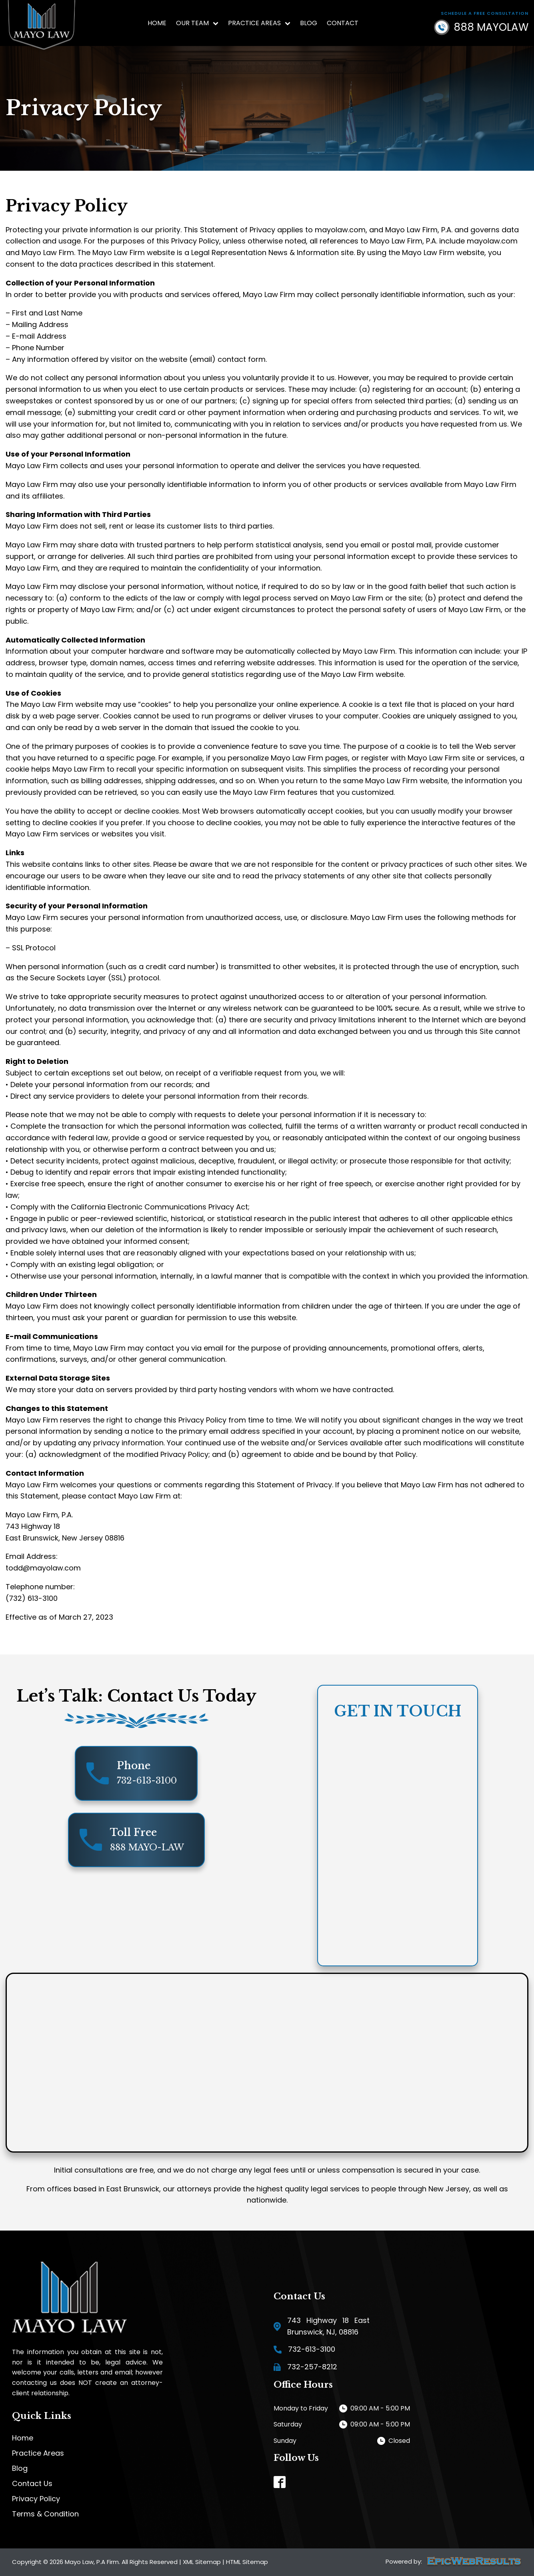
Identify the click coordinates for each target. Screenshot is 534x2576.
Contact (342, 23)
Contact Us (32, 2483)
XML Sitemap (202, 2562)
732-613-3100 (311, 2349)
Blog (308, 23)
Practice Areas (259, 23)
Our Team (197, 23)
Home (157, 23)
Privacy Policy (36, 2498)
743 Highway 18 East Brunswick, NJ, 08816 (328, 2326)
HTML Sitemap (247, 2562)
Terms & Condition (45, 2514)
